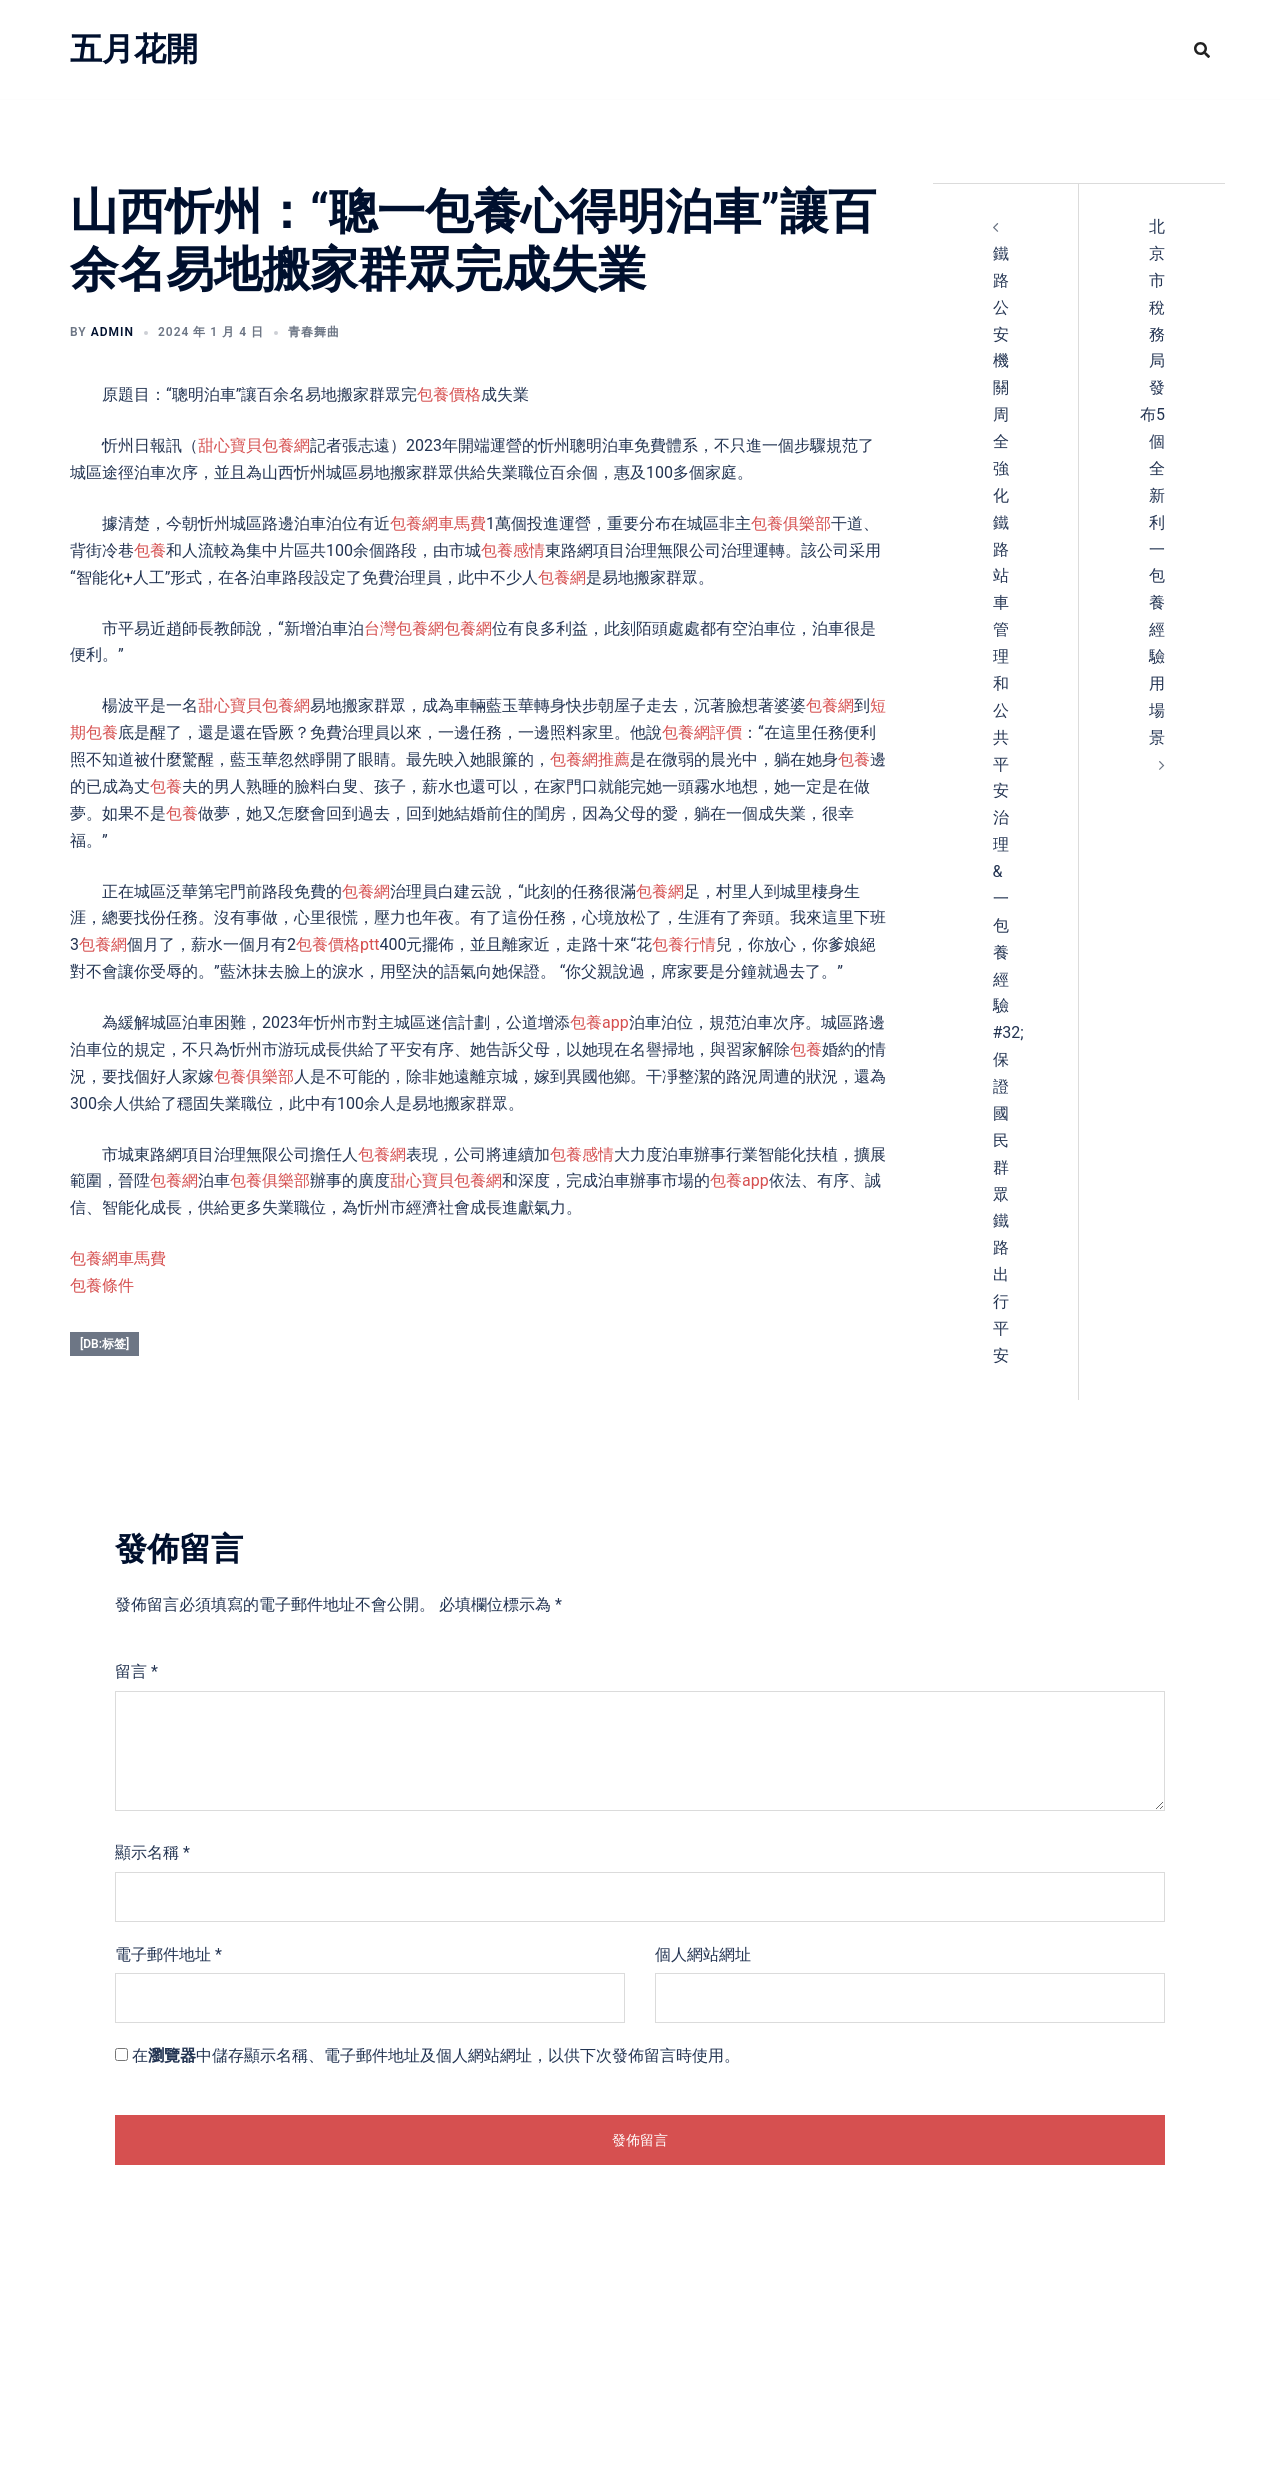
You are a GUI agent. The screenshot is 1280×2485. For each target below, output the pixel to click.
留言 (136, 1671)
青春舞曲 (314, 332)
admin (112, 332)
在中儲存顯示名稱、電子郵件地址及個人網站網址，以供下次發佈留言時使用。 (436, 2055)
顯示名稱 (152, 1852)
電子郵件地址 (168, 1954)
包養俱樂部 (791, 523)
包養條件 (102, 1285)
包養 (150, 550)
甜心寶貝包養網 (254, 445)
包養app (599, 1022)
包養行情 (684, 944)
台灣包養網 (404, 628)
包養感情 (513, 550)
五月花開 (134, 49)
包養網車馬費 (438, 523)
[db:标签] (104, 1344)
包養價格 (449, 394)
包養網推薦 (590, 759)
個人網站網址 (703, 1954)
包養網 (562, 577)
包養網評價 (702, 732)
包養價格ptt (337, 944)
